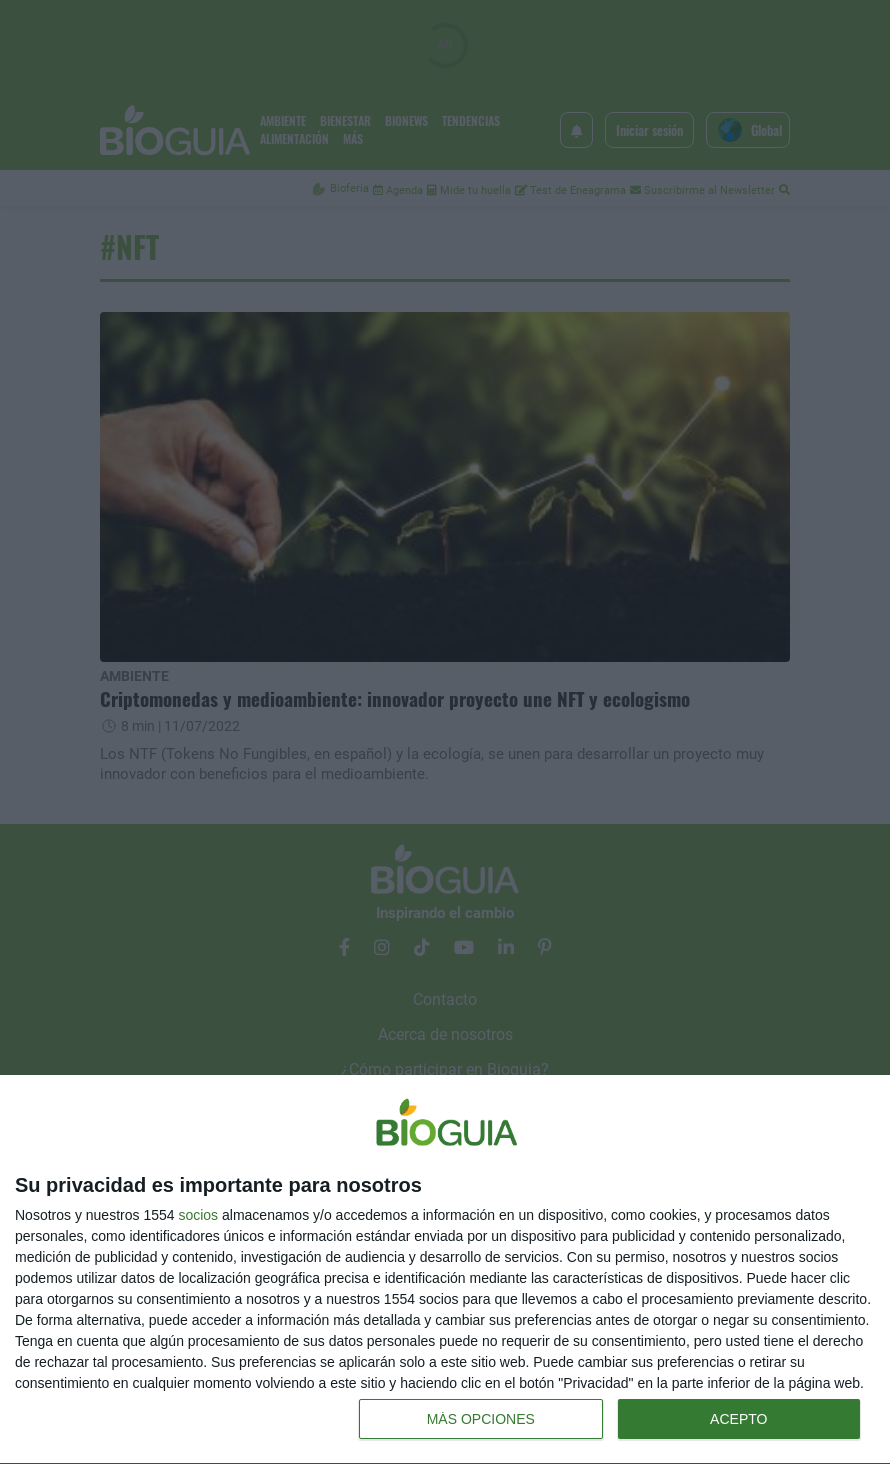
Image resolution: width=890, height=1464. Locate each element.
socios (198, 1215)
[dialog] (445, 1270)
